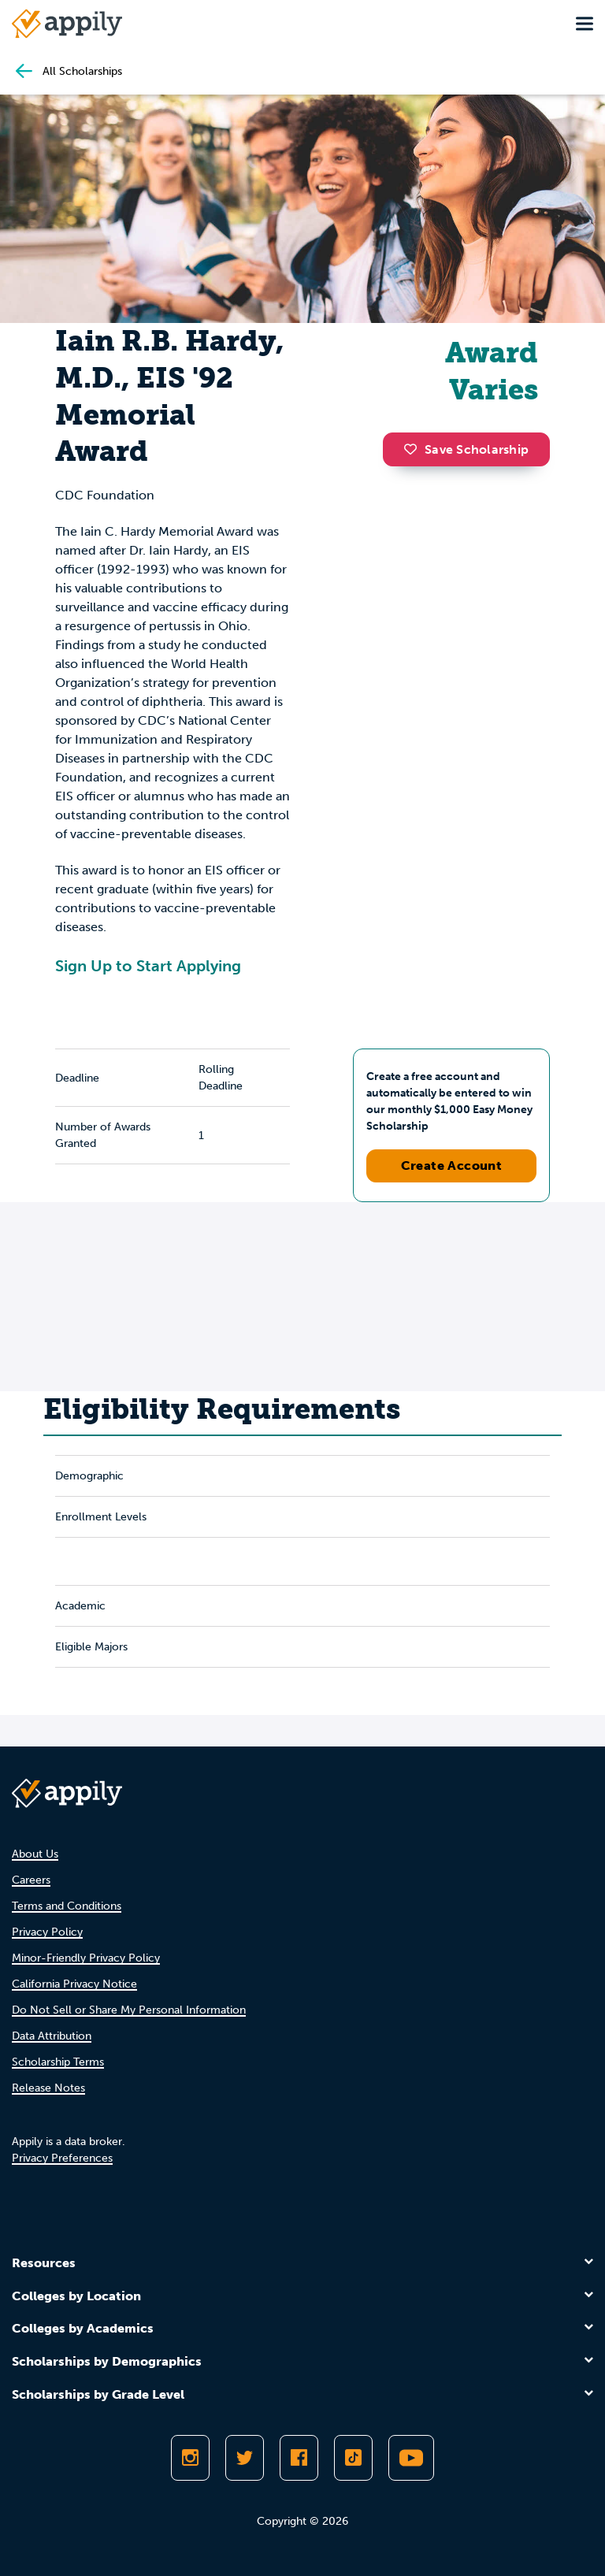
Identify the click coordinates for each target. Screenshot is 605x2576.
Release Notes (48, 2088)
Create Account (452, 1165)
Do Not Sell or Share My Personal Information (129, 2010)
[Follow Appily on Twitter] (244, 2458)
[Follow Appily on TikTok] (353, 2458)
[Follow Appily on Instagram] (190, 2458)
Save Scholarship (466, 449)
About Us (35, 1854)
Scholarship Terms (58, 2062)
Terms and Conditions (66, 1906)
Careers (31, 1880)
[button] (414, 449)
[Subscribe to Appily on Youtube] (411, 2458)
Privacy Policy (47, 1932)
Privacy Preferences (62, 2158)
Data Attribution (51, 2036)
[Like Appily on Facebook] (299, 2458)
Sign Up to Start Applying (148, 965)
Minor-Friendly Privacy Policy (86, 1958)
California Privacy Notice (74, 1984)
